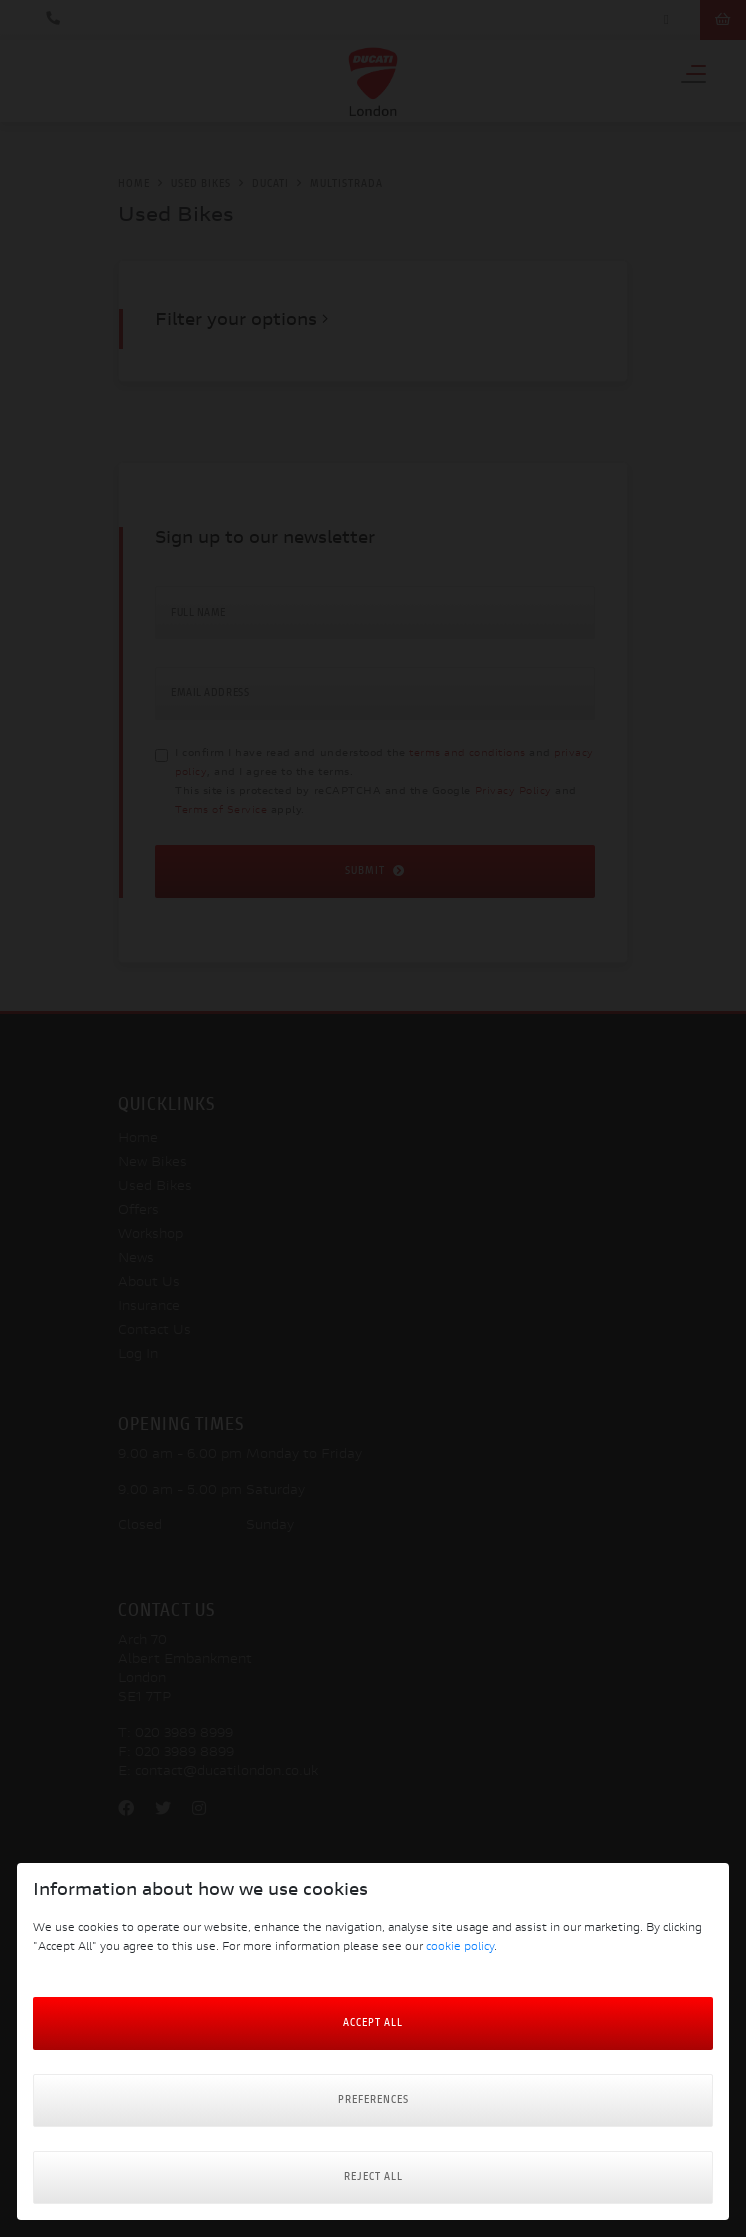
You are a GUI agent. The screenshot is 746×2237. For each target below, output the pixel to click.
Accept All (373, 2023)
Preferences (373, 2100)
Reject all (373, 2177)
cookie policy (460, 1947)
